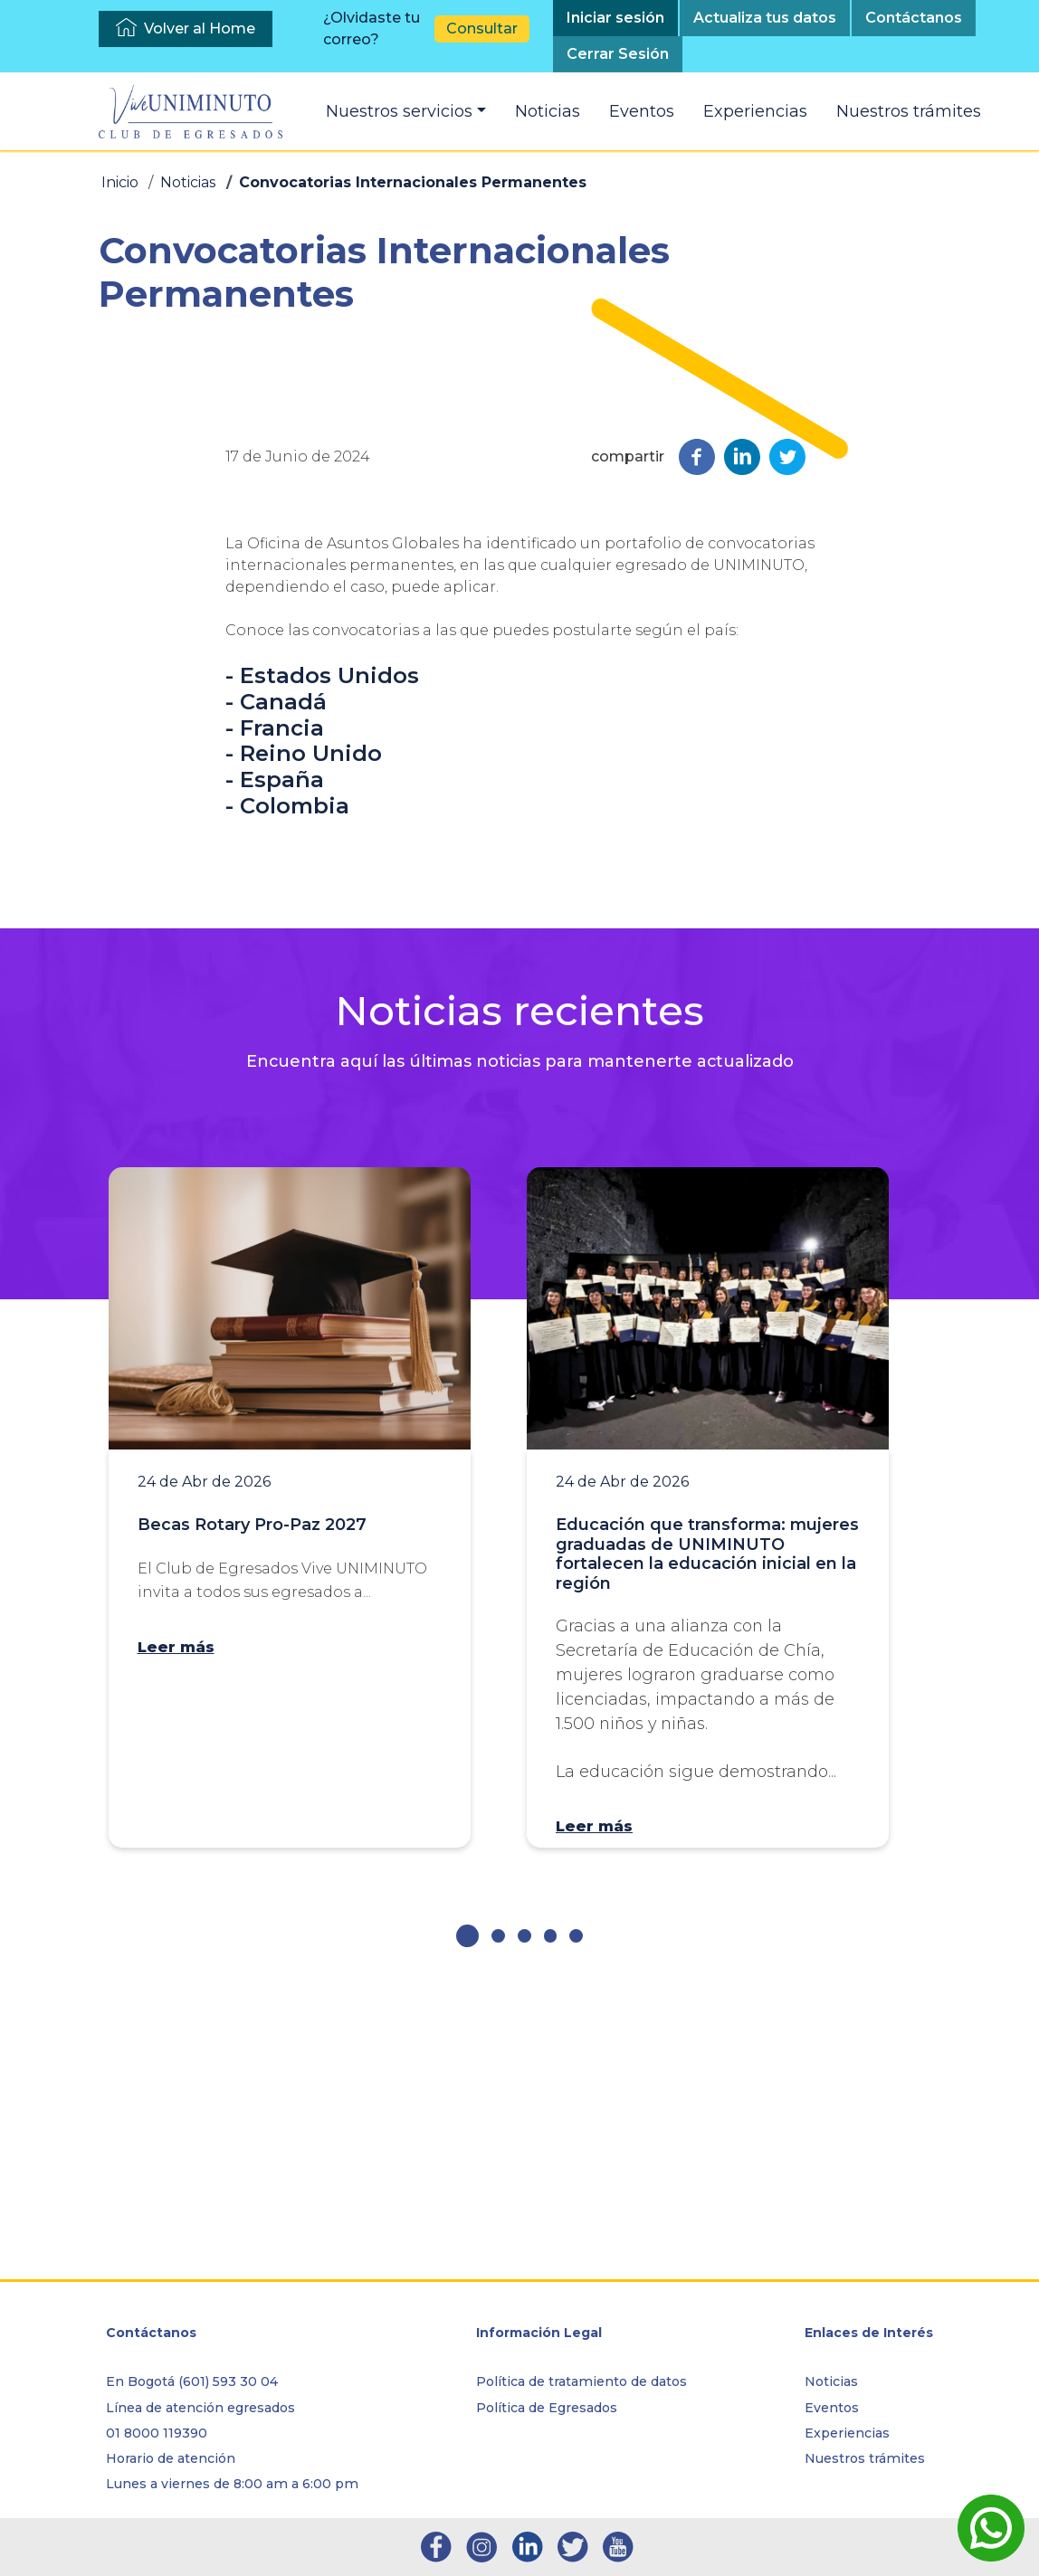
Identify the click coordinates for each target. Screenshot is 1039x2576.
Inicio (119, 182)
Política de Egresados (546, 2408)
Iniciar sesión (615, 17)
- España (274, 1063)
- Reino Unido (303, 1037)
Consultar (482, 28)
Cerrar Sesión (618, 53)
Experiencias (755, 111)
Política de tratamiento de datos (581, 2382)
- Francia (274, 1011)
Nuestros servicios (399, 111)
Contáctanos (913, 17)
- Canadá (276, 986)
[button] (467, 2220)
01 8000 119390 (156, 2433)
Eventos (641, 111)
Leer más (176, 1930)
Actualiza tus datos (764, 17)
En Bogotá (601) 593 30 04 (192, 2382)
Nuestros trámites (908, 111)
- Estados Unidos (322, 959)
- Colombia (287, 1090)
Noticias (547, 111)
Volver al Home (199, 28)
